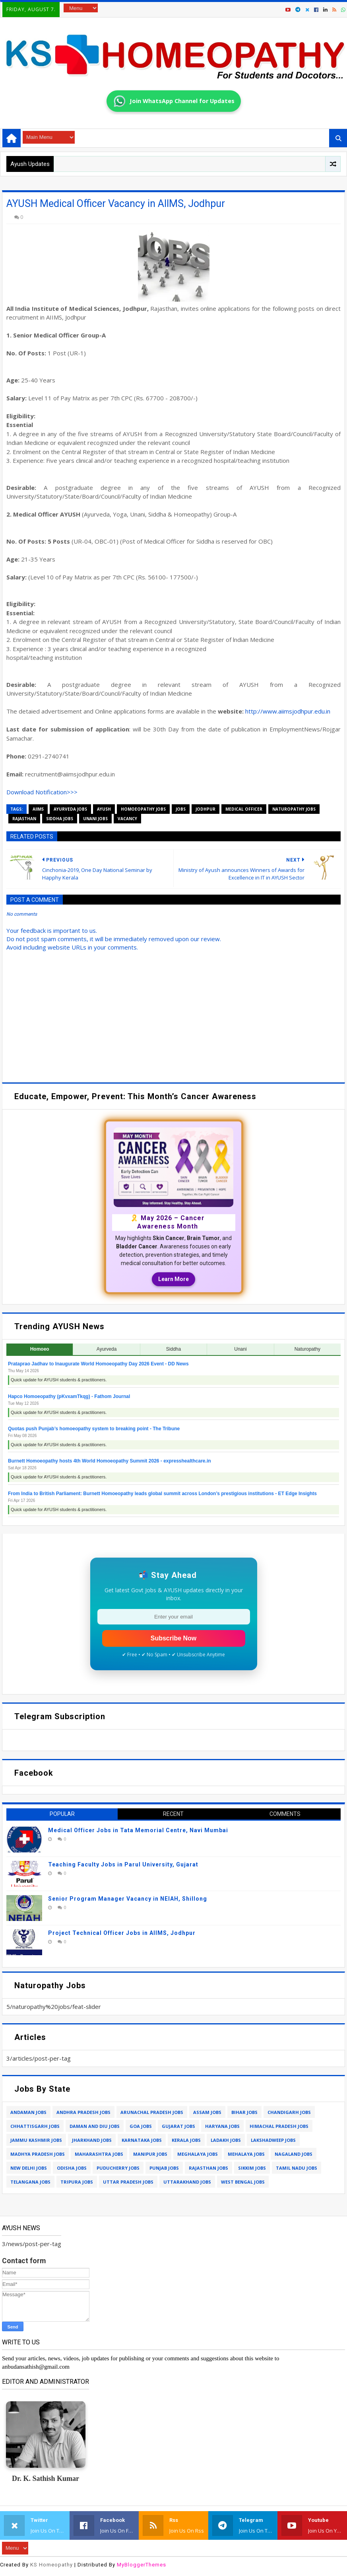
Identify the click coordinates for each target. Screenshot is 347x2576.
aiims (38, 809)
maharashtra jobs (99, 2154)
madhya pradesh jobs (37, 2154)
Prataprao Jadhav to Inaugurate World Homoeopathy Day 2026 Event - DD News (98, 1364)
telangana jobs (30, 2182)
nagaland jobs (293, 2154)
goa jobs (141, 2126)
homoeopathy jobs (143, 809)
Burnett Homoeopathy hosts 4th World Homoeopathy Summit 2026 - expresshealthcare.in (109, 1461)
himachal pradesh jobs (279, 2126)
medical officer (243, 809)
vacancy (127, 818)
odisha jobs (72, 2168)
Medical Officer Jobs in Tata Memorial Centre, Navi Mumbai (138, 1830)
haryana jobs (222, 2126)
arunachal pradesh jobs (151, 2112)
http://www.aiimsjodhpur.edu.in (287, 711)
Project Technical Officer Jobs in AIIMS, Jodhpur (122, 1933)
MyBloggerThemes (141, 2565)
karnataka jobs (142, 2140)
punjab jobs (164, 2168)
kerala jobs (186, 2140)
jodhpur (205, 809)
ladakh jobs (226, 2140)
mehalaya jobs (246, 2154)
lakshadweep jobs (273, 2140)
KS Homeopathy (51, 2565)
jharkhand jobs (92, 2140)
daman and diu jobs (95, 2126)
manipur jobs (150, 2154)
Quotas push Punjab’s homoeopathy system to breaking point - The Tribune (94, 1428)
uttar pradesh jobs (128, 2182)
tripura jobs (76, 2182)
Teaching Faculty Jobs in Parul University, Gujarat (123, 1864)
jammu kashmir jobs (36, 2140)
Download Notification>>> (42, 792)
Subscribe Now (174, 1638)
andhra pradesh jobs (83, 2112)
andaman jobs (28, 2112)
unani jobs (95, 818)
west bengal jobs (243, 2182)
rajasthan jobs (208, 2168)
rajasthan (24, 818)
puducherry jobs (118, 2168)
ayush (104, 809)
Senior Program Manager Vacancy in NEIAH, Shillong (127, 1898)
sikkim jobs (252, 2168)
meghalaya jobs (197, 2154)
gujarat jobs (178, 2126)
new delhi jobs (28, 2168)
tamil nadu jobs (296, 2168)
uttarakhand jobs (187, 2182)
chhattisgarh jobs (35, 2126)
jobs (181, 809)
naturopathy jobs (294, 809)
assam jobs (207, 2112)
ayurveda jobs (70, 809)
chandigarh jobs (289, 2112)
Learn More (173, 1279)
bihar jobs (244, 2112)
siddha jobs (59, 818)
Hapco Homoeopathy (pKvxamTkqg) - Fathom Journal (69, 1396)
